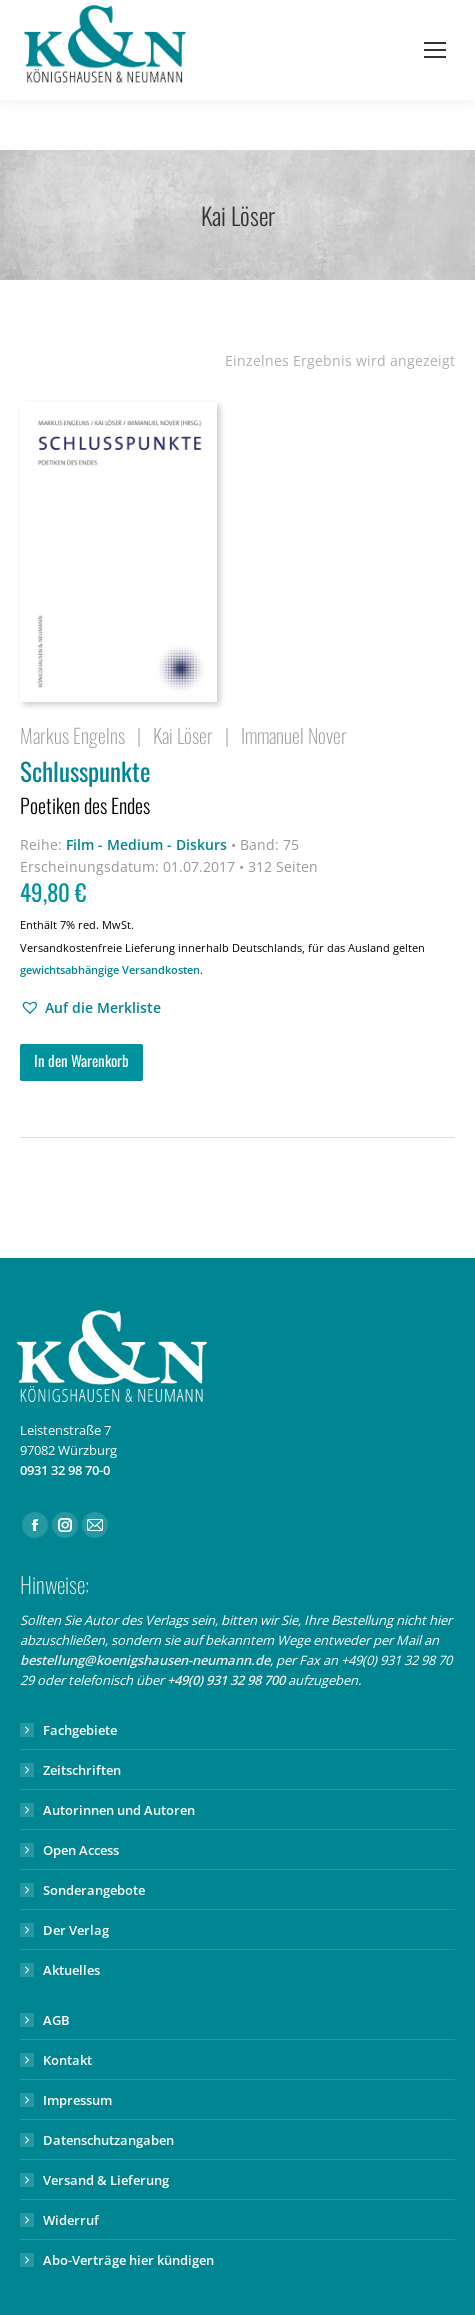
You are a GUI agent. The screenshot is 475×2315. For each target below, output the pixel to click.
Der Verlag (76, 1930)
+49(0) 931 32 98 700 (226, 1680)
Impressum (77, 2100)
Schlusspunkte (237, 788)
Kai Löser (183, 735)
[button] (90, 1008)
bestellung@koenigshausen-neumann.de (145, 1660)
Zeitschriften (82, 1770)
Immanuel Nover (294, 735)
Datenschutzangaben (108, 2140)
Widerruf (71, 2220)
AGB (56, 2020)
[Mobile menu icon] (435, 50)
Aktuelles (71, 1970)
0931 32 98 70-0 (65, 1470)
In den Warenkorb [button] (81, 1060)
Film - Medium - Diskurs (146, 844)
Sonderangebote (94, 1890)
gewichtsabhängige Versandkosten (110, 969)
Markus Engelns (72, 735)
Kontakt (67, 2060)
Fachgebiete (80, 1730)
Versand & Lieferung (106, 2180)
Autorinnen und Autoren (119, 1810)
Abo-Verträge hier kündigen (128, 2260)
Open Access (81, 1850)
